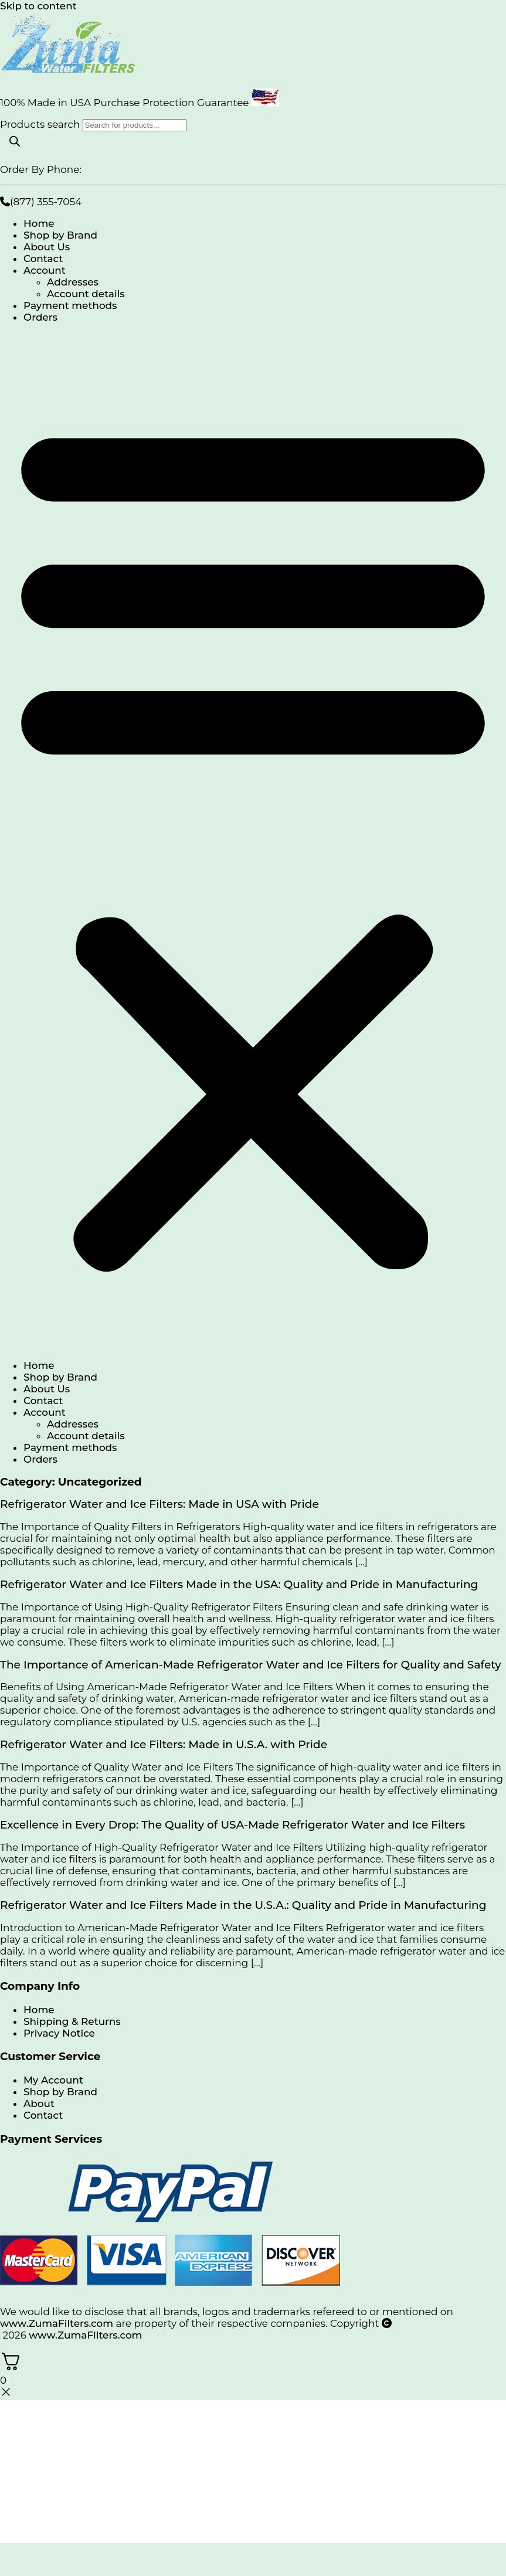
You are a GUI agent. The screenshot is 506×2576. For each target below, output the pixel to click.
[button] (253, 841)
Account (44, 270)
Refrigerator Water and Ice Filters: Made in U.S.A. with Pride (163, 1744)
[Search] (14, 142)
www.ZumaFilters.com (56, 2323)
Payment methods (70, 305)
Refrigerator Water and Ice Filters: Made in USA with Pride (159, 1504)
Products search (41, 124)
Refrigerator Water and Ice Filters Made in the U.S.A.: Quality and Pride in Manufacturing (243, 1905)
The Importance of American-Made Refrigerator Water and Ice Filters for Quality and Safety (250, 1664)
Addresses (73, 282)
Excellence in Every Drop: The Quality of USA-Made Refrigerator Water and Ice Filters (232, 1824)
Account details (86, 294)
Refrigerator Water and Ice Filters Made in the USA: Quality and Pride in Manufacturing (239, 1584)
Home (39, 223)
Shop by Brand (60, 235)
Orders (40, 317)
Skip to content (38, 6)
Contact (43, 258)
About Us (46, 247)
